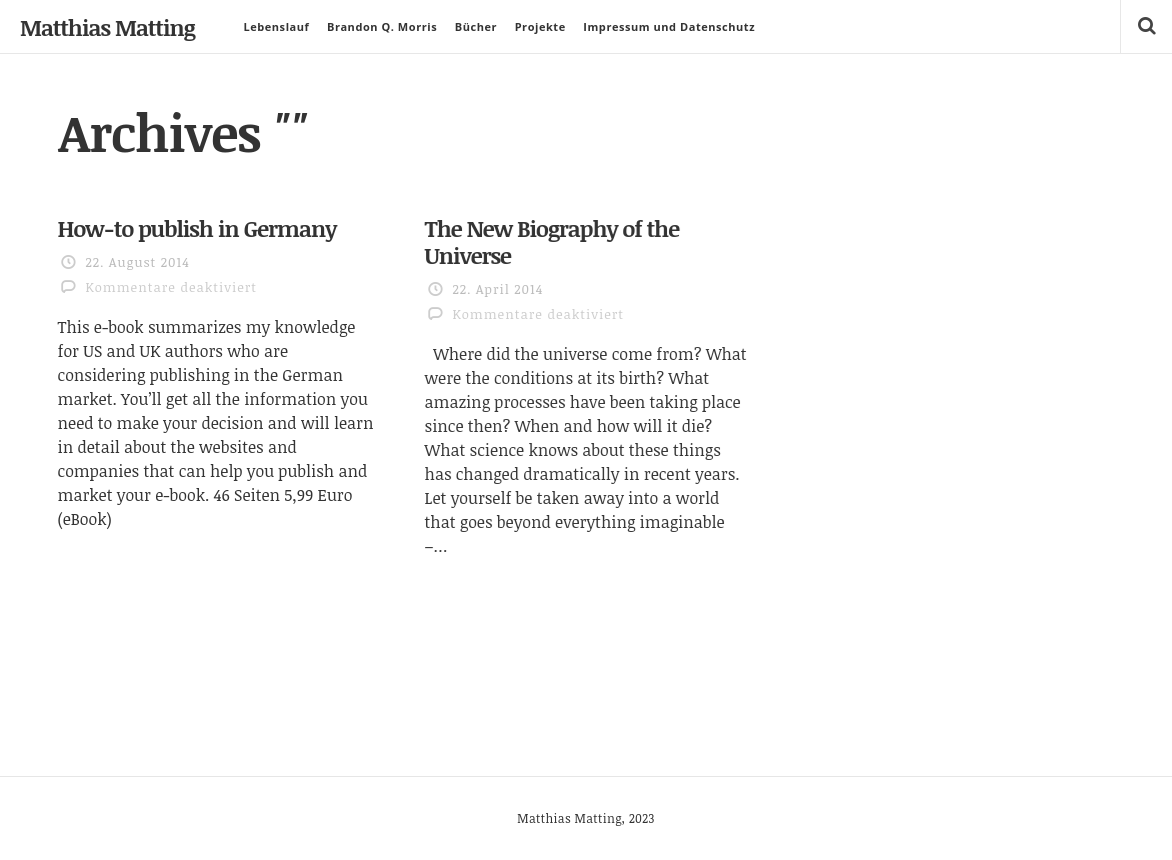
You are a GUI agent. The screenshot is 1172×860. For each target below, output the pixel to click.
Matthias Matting (107, 27)
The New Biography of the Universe (552, 241)
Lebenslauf (276, 26)
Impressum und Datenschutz (669, 26)
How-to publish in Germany (197, 228)
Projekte (540, 26)
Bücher (476, 26)
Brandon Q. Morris (382, 26)
